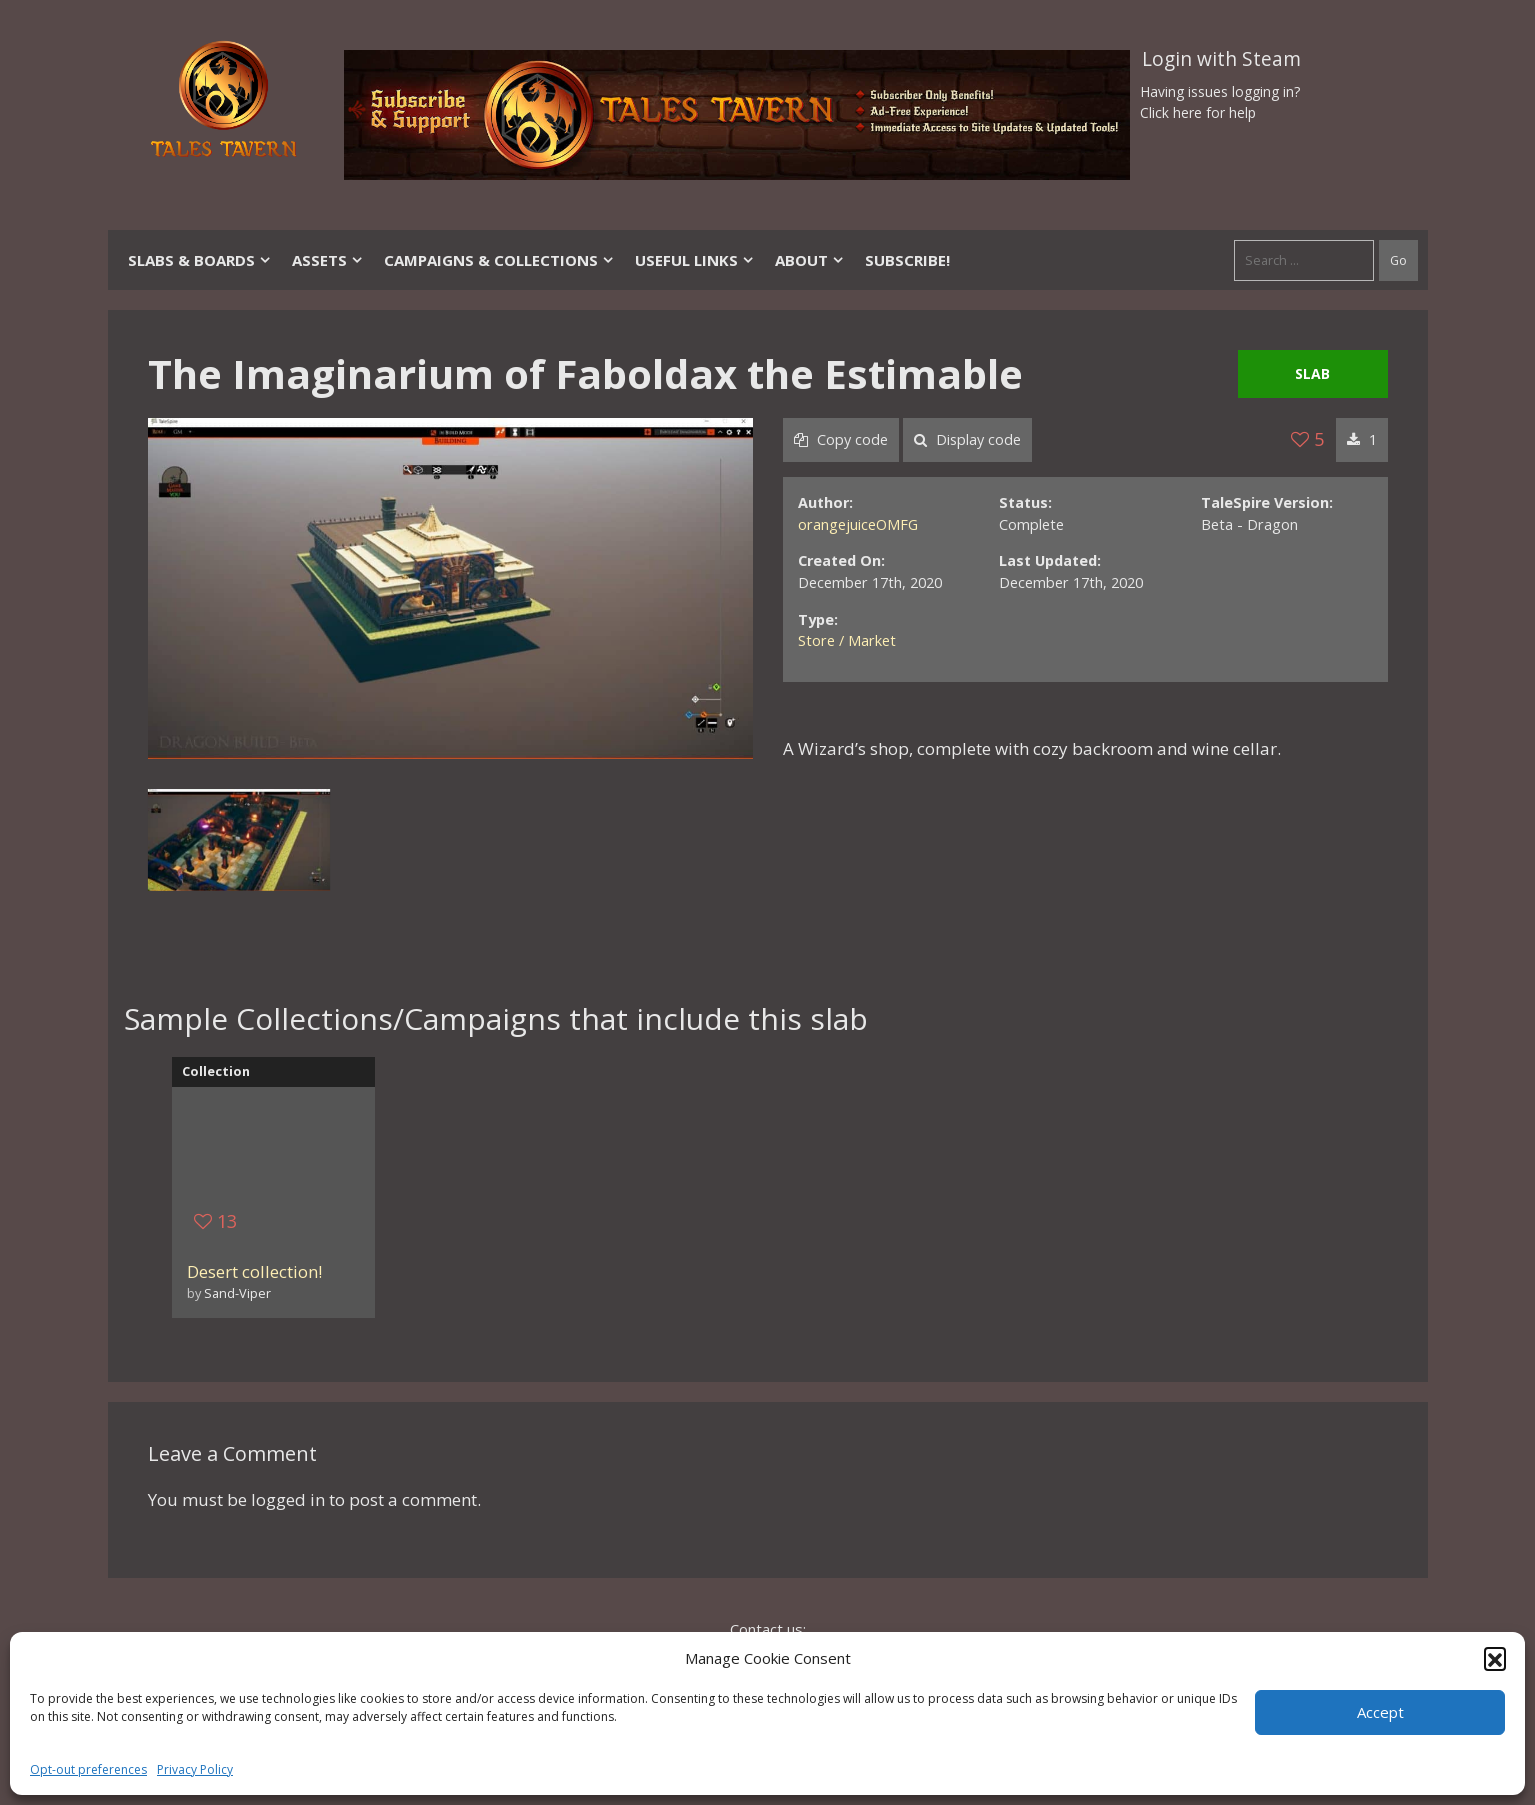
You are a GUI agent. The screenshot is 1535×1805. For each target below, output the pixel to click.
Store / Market (847, 640)
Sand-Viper (237, 1293)
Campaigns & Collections (499, 260)
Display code (967, 439)
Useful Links (695, 260)
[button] (1495, 1658)
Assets (328, 260)
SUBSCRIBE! (907, 260)
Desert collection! (254, 1271)
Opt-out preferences (88, 1769)
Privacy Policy (195, 1769)
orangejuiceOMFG (858, 524)
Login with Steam (1221, 59)
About (810, 260)
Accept (1380, 1712)
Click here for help (1198, 112)
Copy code (841, 439)
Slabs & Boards (200, 260)
